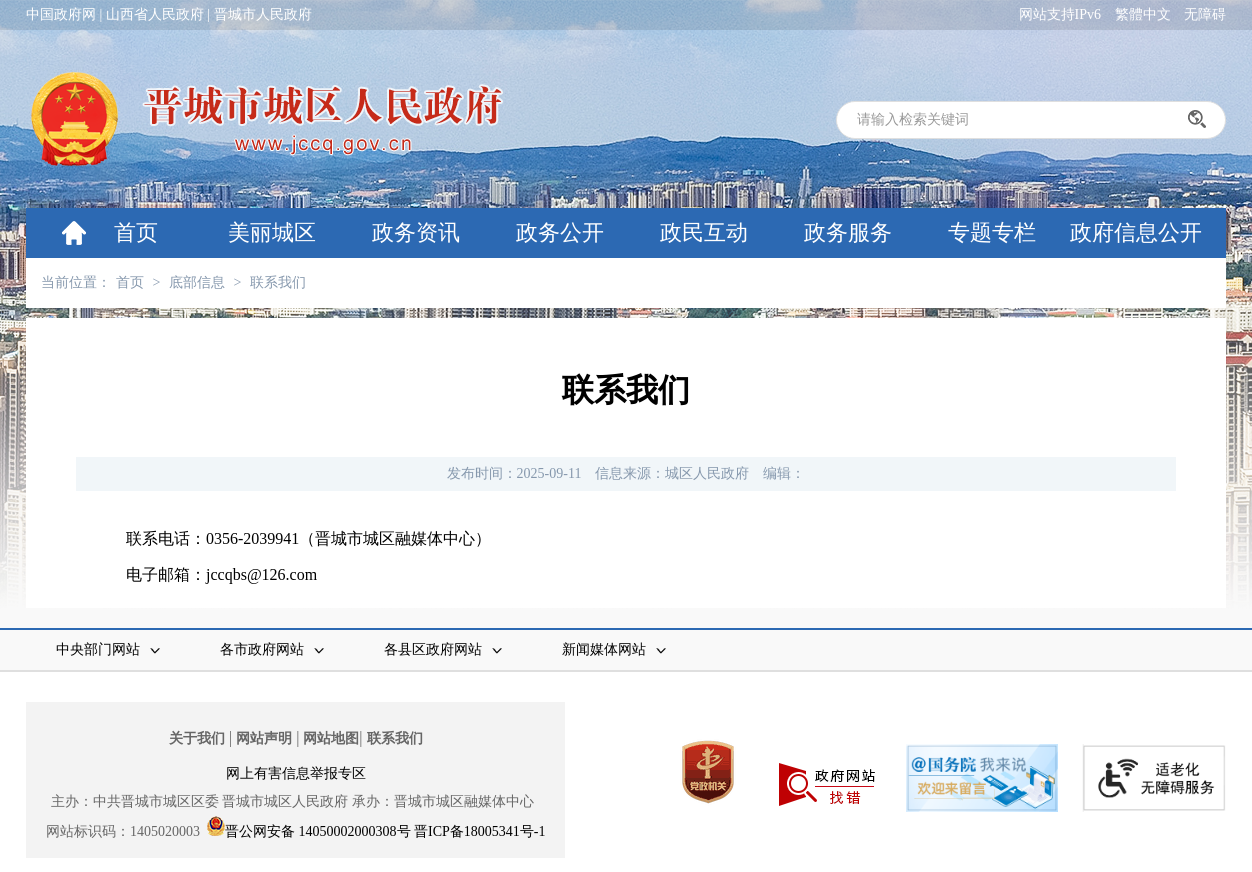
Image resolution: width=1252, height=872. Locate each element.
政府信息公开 (1136, 232)
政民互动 (704, 232)
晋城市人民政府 (263, 14)
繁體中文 (1143, 14)
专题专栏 (992, 232)
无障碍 (1205, 14)
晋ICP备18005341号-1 (479, 831)
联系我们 (278, 282)
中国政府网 (61, 14)
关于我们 (197, 738)
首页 (136, 232)
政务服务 (848, 232)
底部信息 (197, 282)
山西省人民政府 (155, 14)
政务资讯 (416, 232)
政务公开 (560, 232)
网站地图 (331, 738)
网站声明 (264, 738)
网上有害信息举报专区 (296, 773)
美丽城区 (272, 232)
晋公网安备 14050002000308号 (318, 831)
